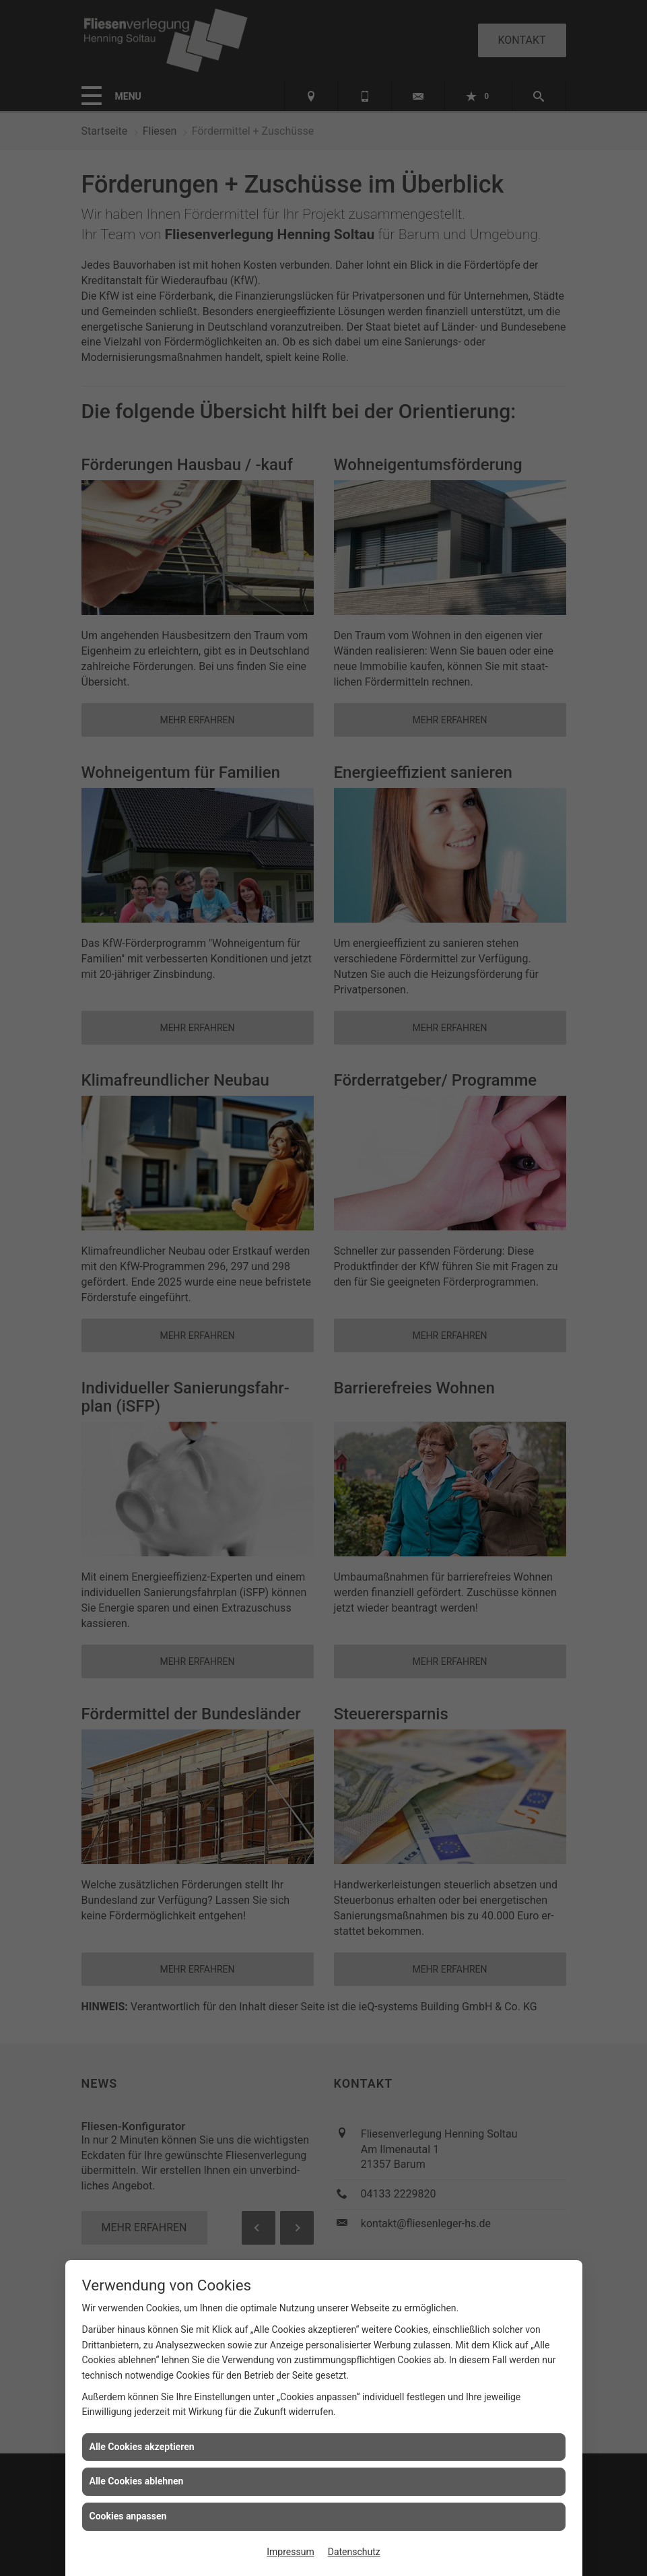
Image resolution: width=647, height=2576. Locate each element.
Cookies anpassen (128, 2516)
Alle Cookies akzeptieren (142, 2446)
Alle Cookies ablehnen (137, 2481)
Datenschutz (354, 2551)
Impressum (290, 2551)
